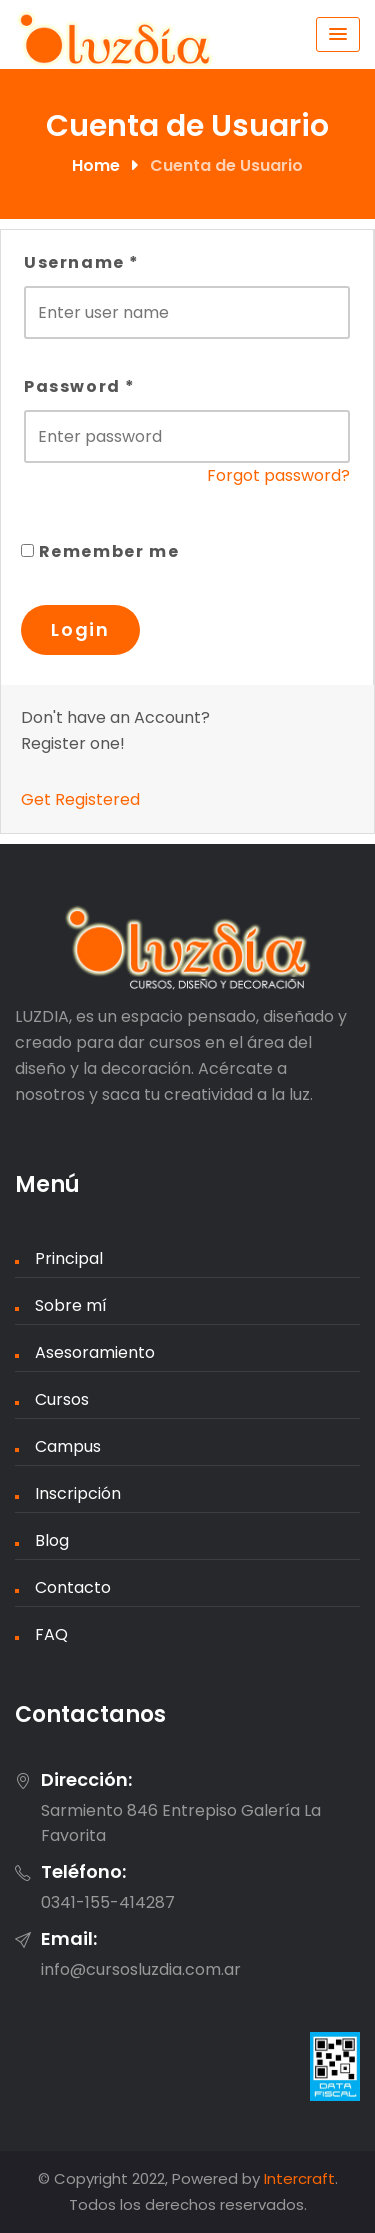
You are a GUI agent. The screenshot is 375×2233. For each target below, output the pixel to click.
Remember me (100, 551)
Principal (69, 1258)
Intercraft (299, 2178)
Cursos (62, 1399)
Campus (68, 1446)
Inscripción (78, 1493)
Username (82, 262)
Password (80, 386)
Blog (52, 1540)
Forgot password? (278, 475)
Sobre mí (71, 1305)
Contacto (73, 1587)
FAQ (51, 1634)
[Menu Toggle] (338, 34)
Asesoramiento (95, 1352)
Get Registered (80, 799)
